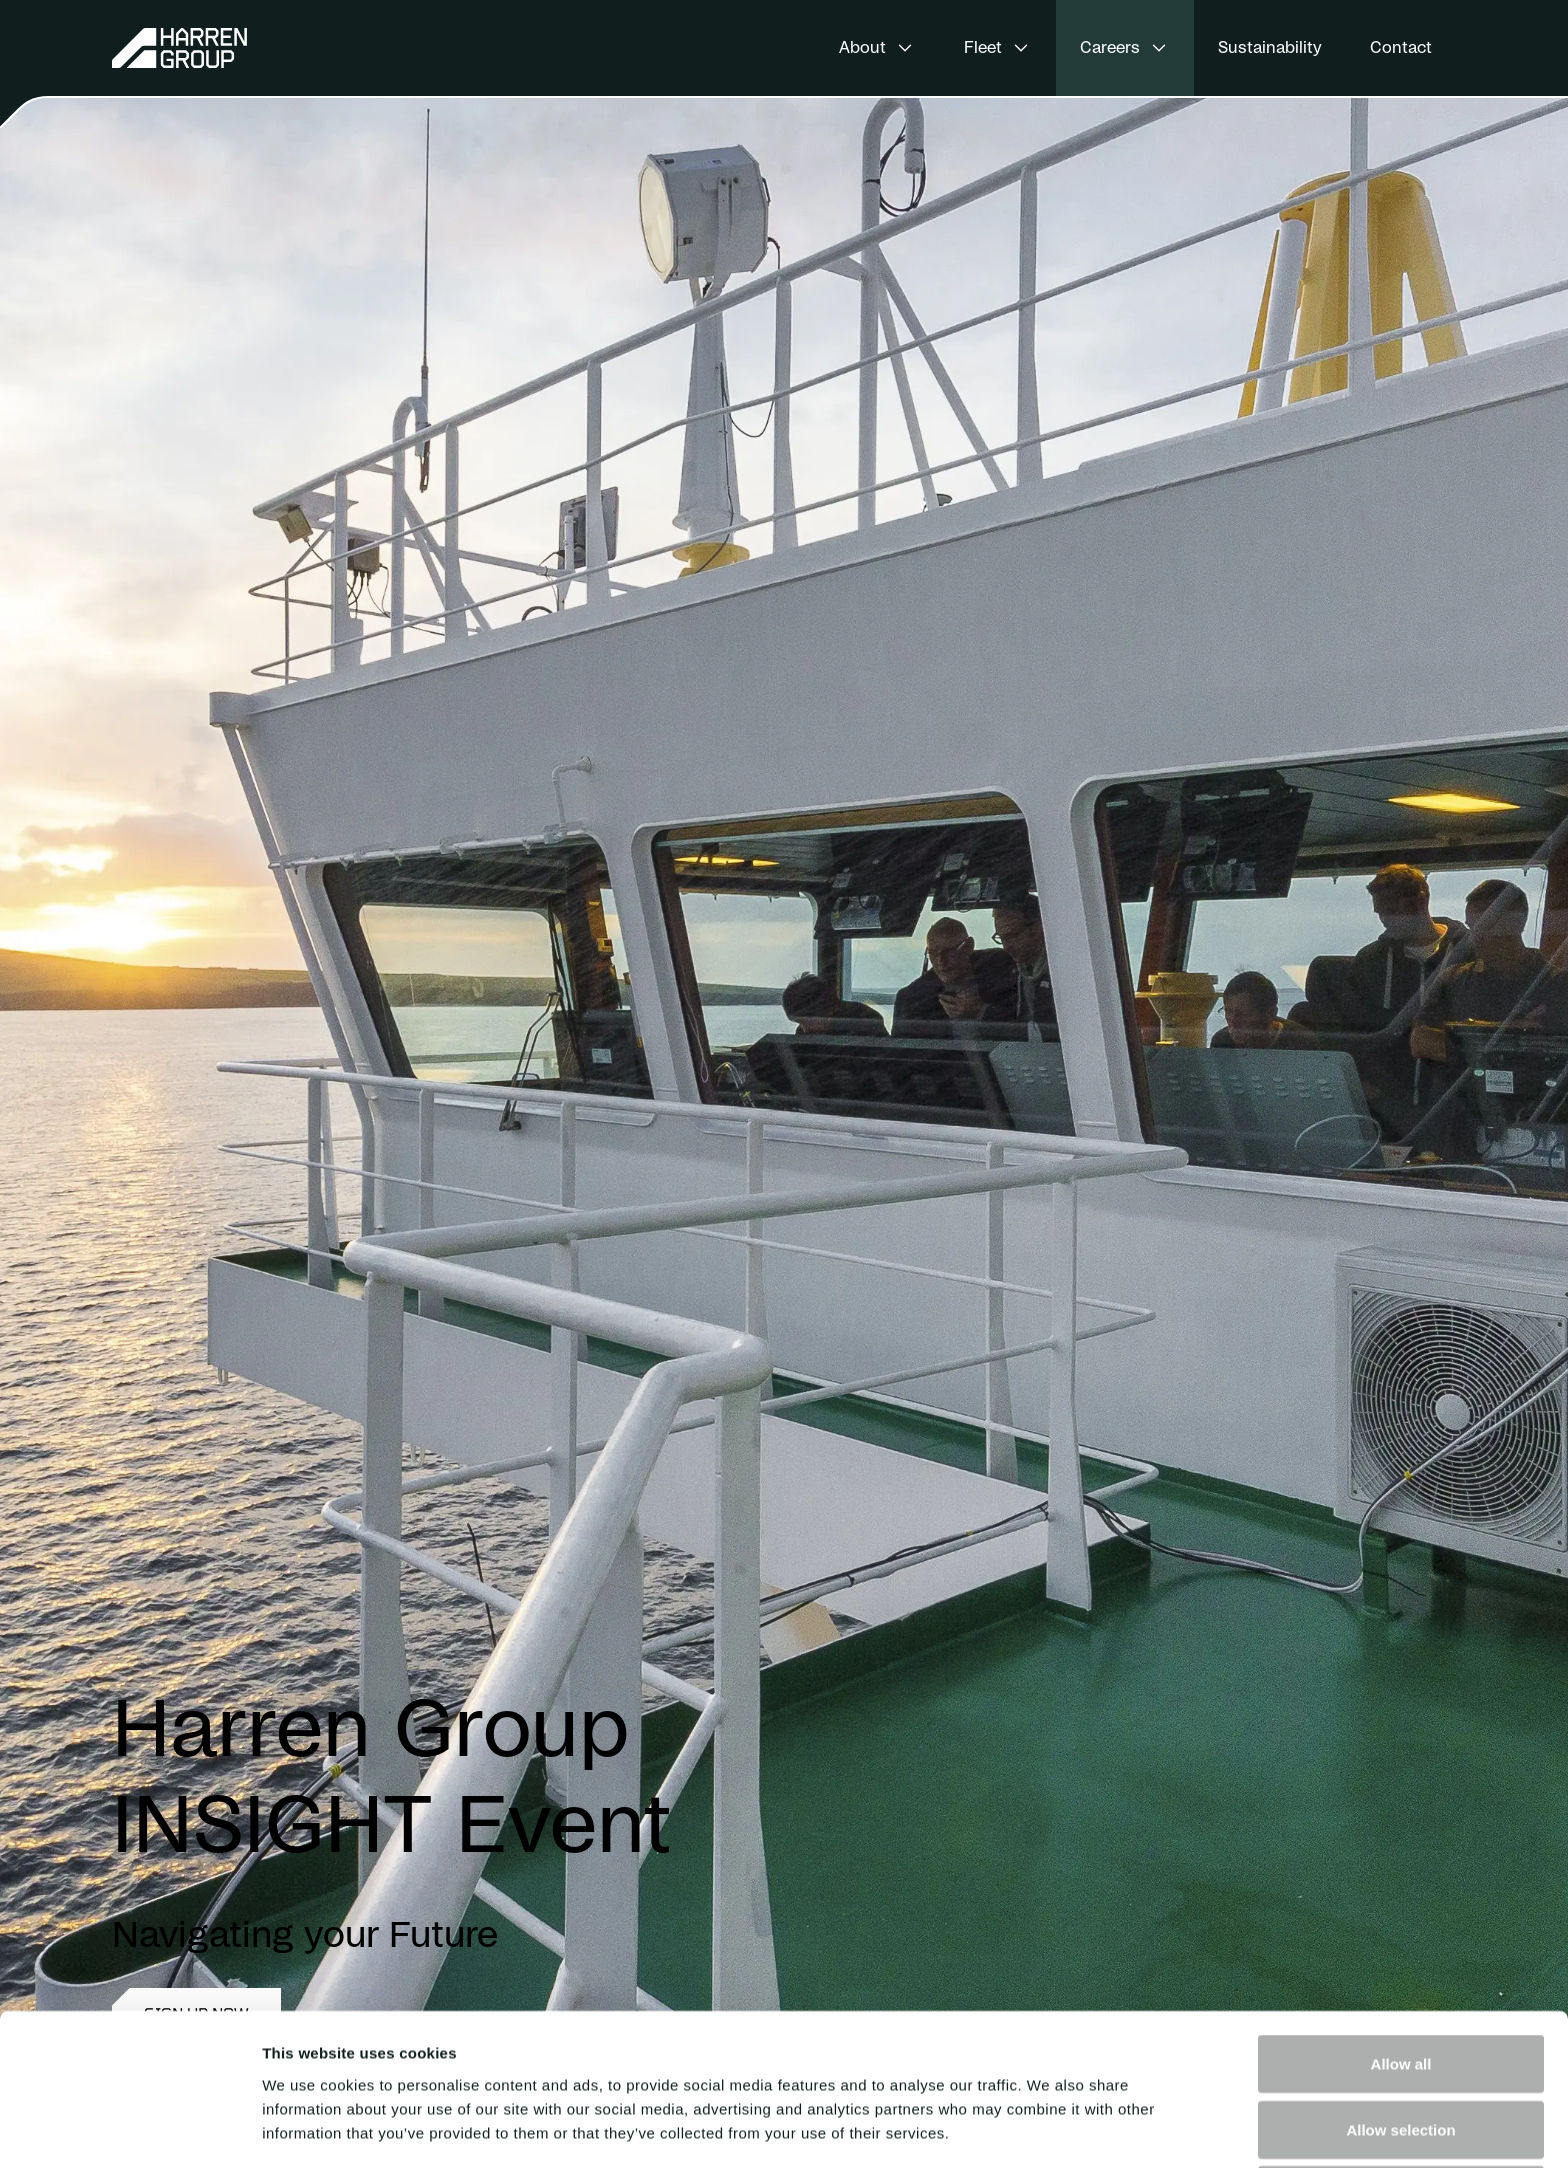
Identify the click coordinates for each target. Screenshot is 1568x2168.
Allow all (1401, 1921)
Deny (1401, 2052)
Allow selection (1400, 1987)
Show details (1049, 2128)
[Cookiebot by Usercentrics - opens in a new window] (129, 2129)
